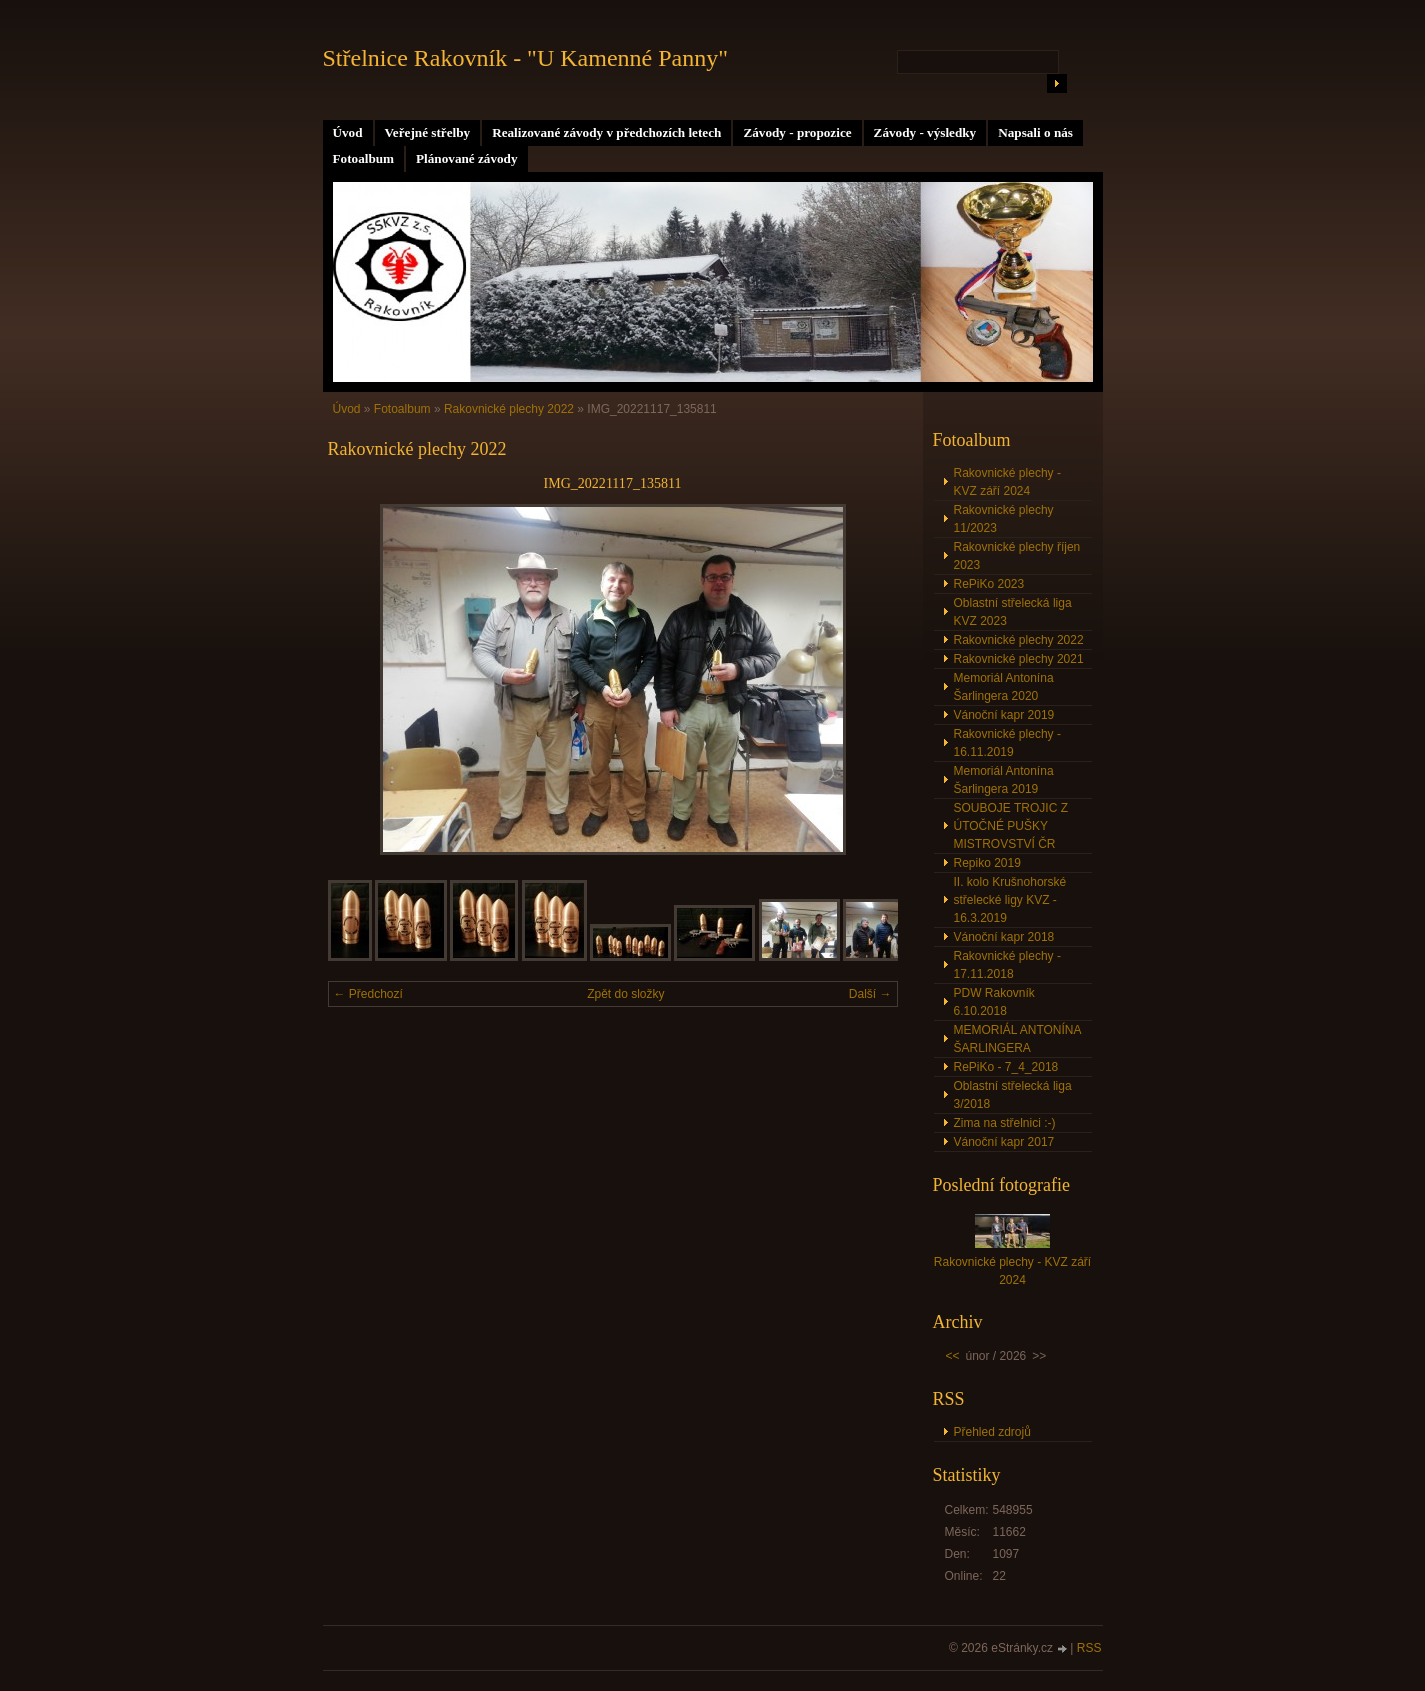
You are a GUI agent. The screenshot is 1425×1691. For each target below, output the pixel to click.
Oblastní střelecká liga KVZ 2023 (1013, 612)
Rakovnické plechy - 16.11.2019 (1007, 743)
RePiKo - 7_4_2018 (1006, 1067)
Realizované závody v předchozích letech (606, 132)
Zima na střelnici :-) (1005, 1123)
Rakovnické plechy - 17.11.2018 (1007, 965)
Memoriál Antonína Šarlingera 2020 (1004, 687)
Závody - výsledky (925, 132)
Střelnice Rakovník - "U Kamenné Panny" (526, 58)
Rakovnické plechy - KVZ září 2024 (1007, 482)
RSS (1089, 1648)
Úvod (348, 132)
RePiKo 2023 (989, 584)
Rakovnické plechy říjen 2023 (1017, 556)
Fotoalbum (364, 158)
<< (953, 1356)
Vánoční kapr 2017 (1004, 1142)
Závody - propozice (797, 132)
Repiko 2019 (987, 863)
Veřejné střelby (428, 132)
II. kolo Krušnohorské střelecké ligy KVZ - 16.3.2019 (1010, 900)
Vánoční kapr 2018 (1004, 937)
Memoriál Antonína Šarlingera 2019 (1004, 780)
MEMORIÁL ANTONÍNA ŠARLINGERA (1018, 1039)
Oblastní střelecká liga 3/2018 (1013, 1095)
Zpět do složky (625, 994)
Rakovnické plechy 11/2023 (1004, 519)
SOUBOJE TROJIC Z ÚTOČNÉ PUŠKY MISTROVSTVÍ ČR (1011, 826)
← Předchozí (368, 994)
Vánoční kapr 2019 (1004, 715)
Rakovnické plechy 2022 (509, 409)
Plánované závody (466, 158)
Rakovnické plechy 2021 (1019, 659)
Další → (870, 994)
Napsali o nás (1035, 132)
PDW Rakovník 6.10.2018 (994, 1002)
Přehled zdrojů (992, 1432)
